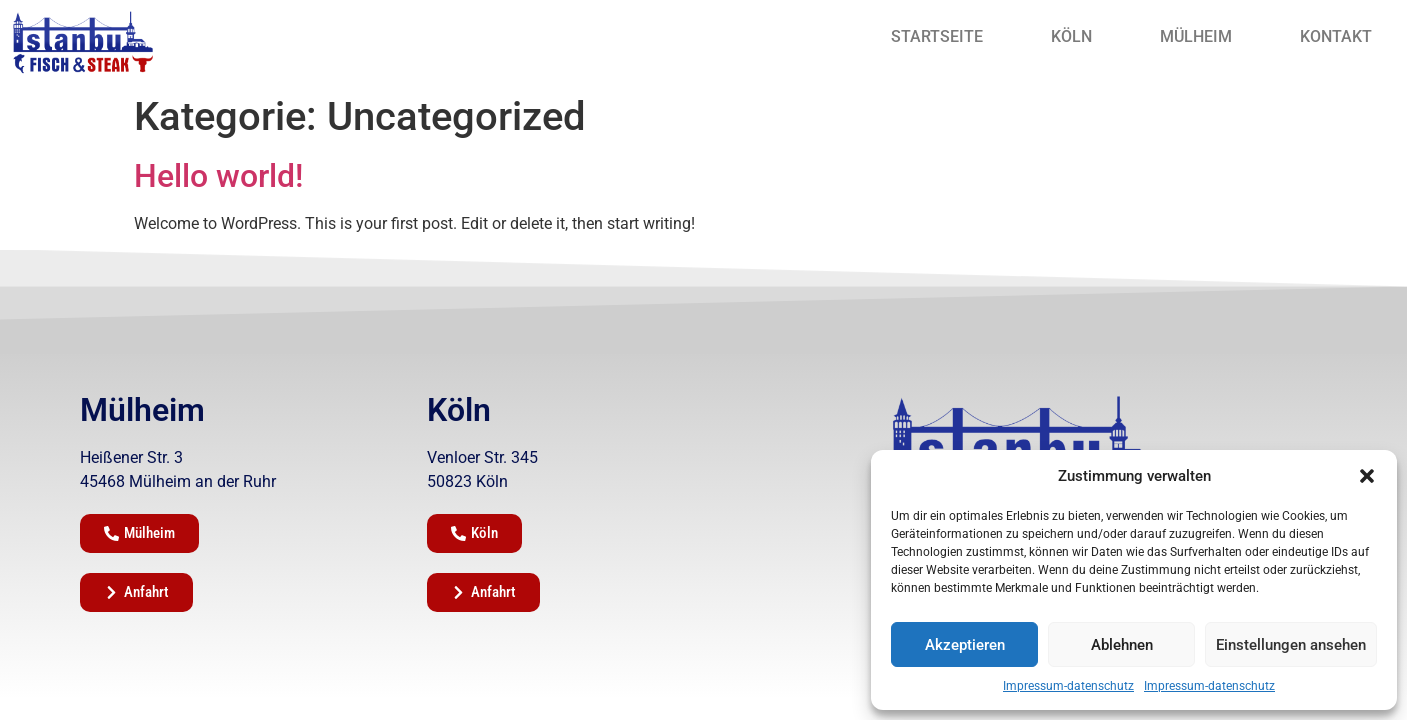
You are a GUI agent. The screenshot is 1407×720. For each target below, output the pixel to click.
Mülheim (1196, 36)
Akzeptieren (965, 645)
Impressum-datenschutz (1068, 686)
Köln (1071, 36)
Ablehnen (1122, 645)
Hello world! (218, 176)
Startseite (937, 36)
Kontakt (1336, 36)
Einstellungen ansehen (1291, 645)
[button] (1367, 476)
